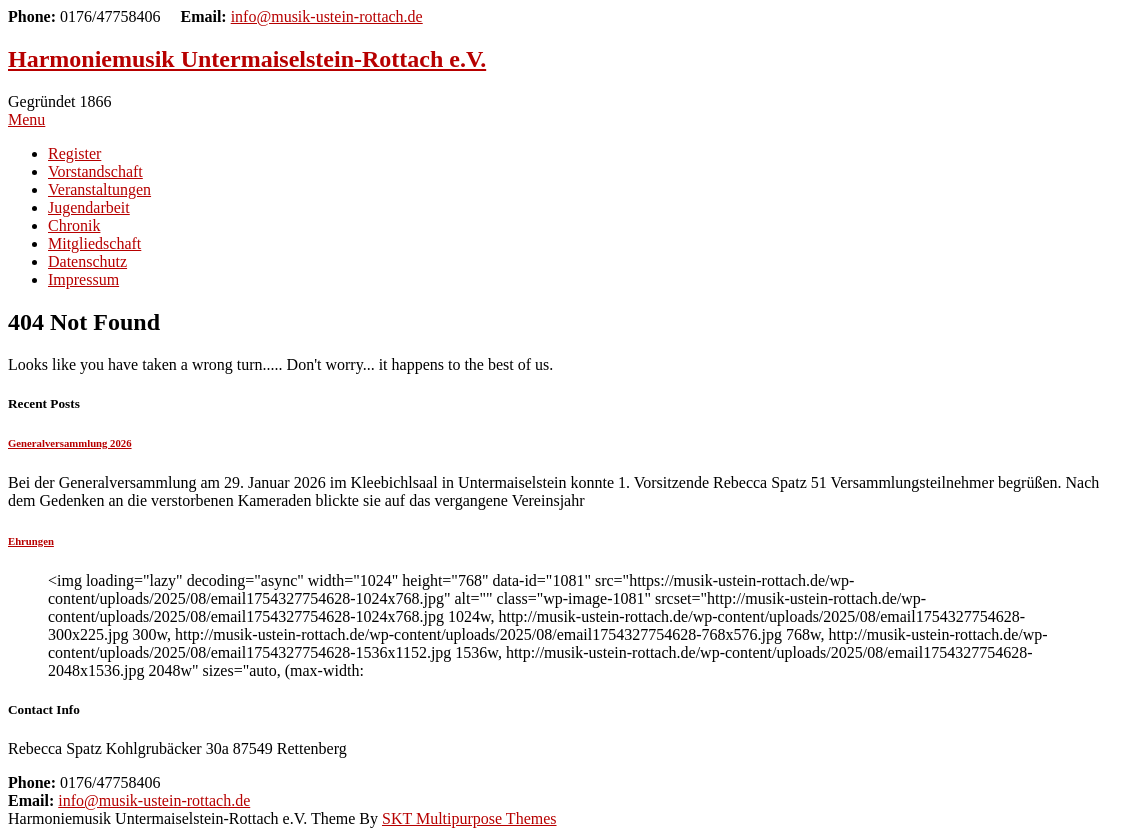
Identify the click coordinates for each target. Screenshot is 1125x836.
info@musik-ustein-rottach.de (327, 16)
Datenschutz (87, 261)
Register (74, 153)
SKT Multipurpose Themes (469, 818)
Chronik (74, 225)
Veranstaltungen (99, 189)
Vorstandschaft (95, 171)
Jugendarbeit (89, 207)
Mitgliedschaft (94, 243)
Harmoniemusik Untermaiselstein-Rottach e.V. (247, 59)
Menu (26, 119)
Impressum (83, 279)
